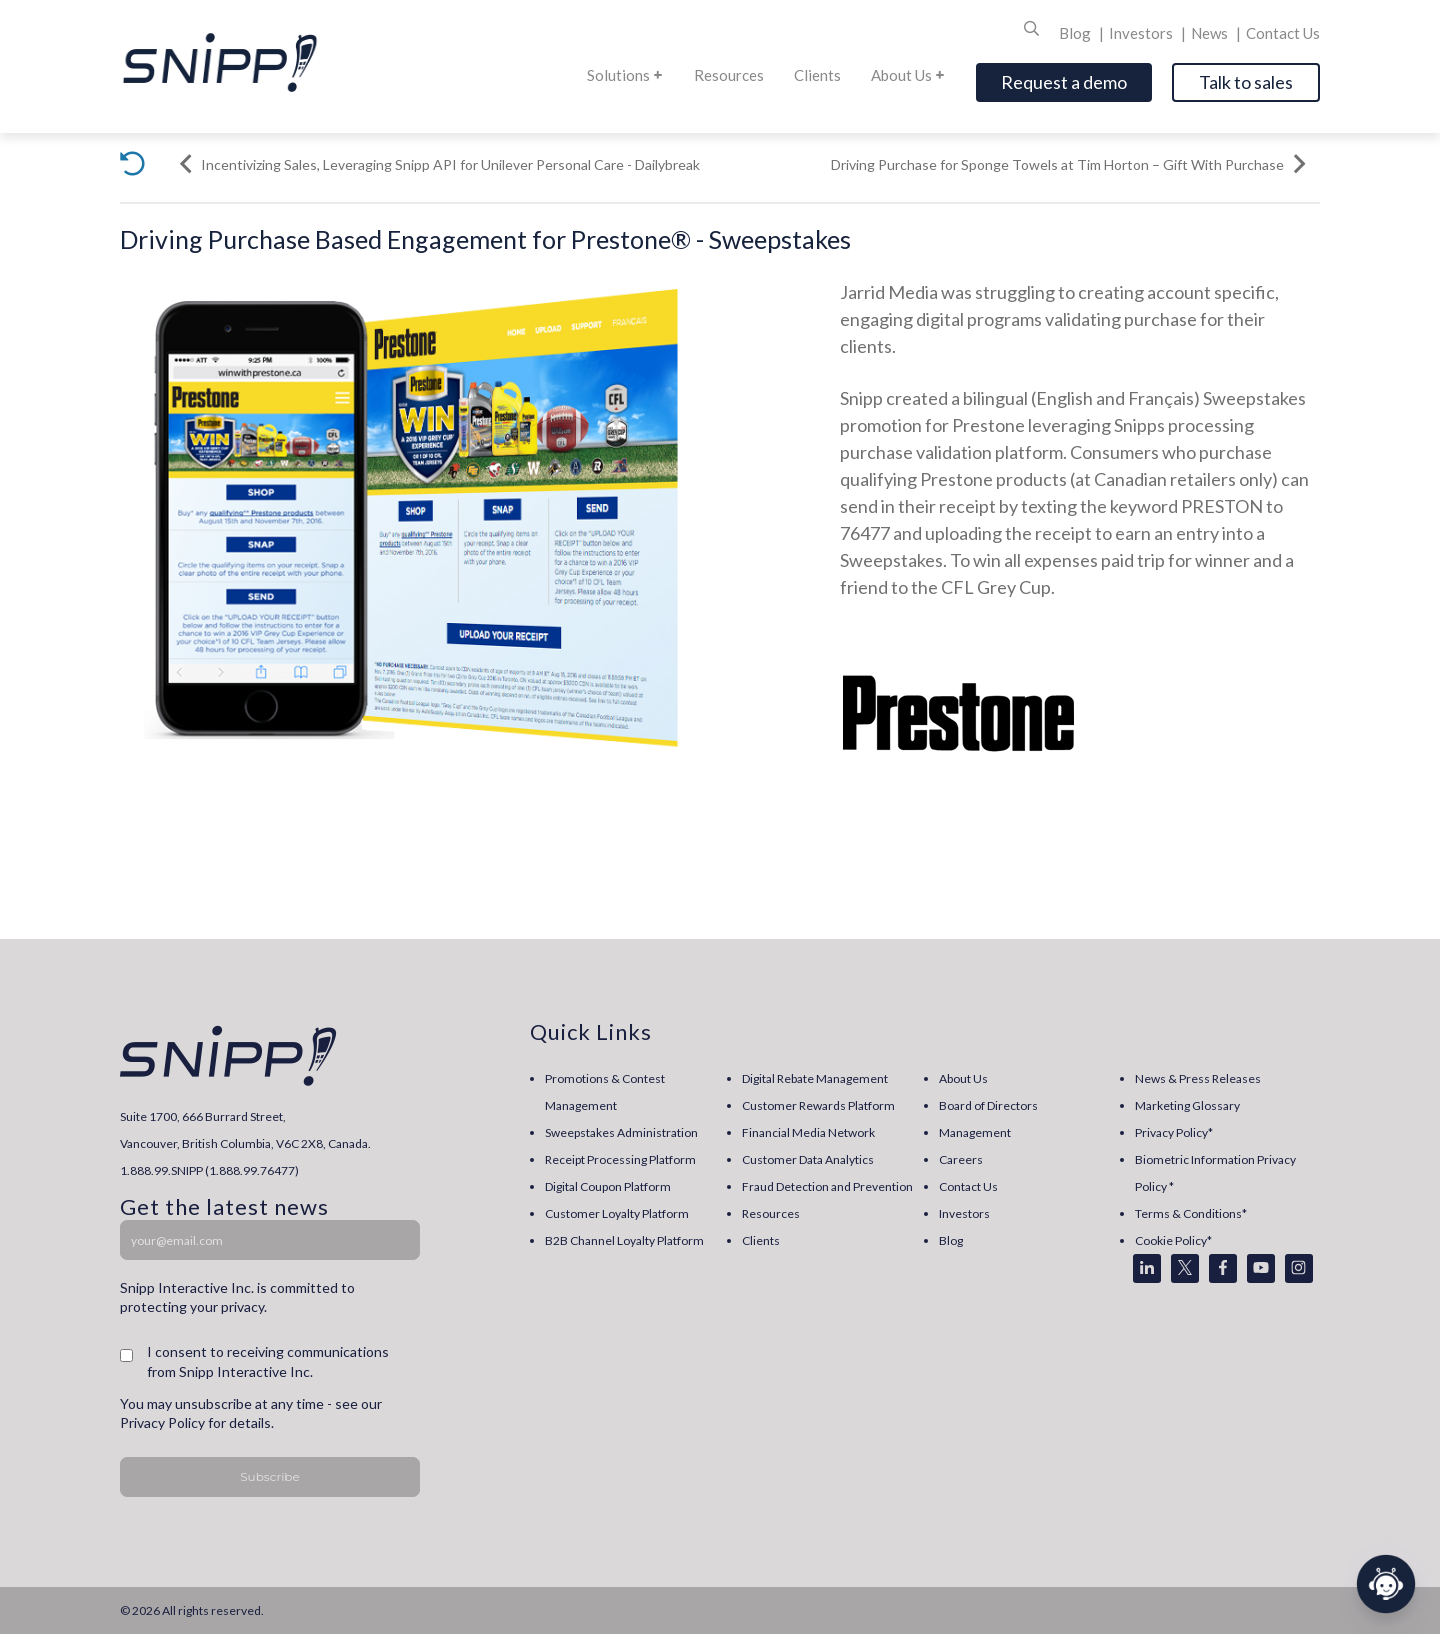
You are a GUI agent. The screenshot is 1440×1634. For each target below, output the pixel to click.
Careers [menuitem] (961, 1159)
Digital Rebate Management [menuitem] (815, 1078)
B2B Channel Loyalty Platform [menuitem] (624, 1240)
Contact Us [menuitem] (968, 1186)
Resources (729, 75)
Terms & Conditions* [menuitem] (1191, 1213)
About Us (908, 75)
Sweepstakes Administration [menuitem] (621, 1132)
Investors (1142, 33)
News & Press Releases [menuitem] (1198, 1078)
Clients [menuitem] (761, 1240)
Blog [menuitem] (951, 1240)
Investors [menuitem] (964, 1213)
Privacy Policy (162, 1422)
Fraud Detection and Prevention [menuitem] (827, 1186)
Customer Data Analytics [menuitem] (808, 1159)
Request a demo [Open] (1064, 82)
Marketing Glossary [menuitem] (1187, 1105)
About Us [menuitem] (963, 1078)
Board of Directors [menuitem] (988, 1105)
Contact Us (1283, 33)
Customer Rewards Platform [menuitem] (818, 1105)
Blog (1076, 33)
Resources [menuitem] (771, 1213)
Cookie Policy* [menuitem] (1173, 1240)
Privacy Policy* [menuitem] (1174, 1132)
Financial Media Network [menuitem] (808, 1132)
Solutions (625, 75)
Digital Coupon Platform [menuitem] (608, 1186)
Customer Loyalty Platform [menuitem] (617, 1213)
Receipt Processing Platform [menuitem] (620, 1159)
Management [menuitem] (975, 1132)
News (1211, 33)
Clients (817, 75)
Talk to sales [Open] (1246, 82)
